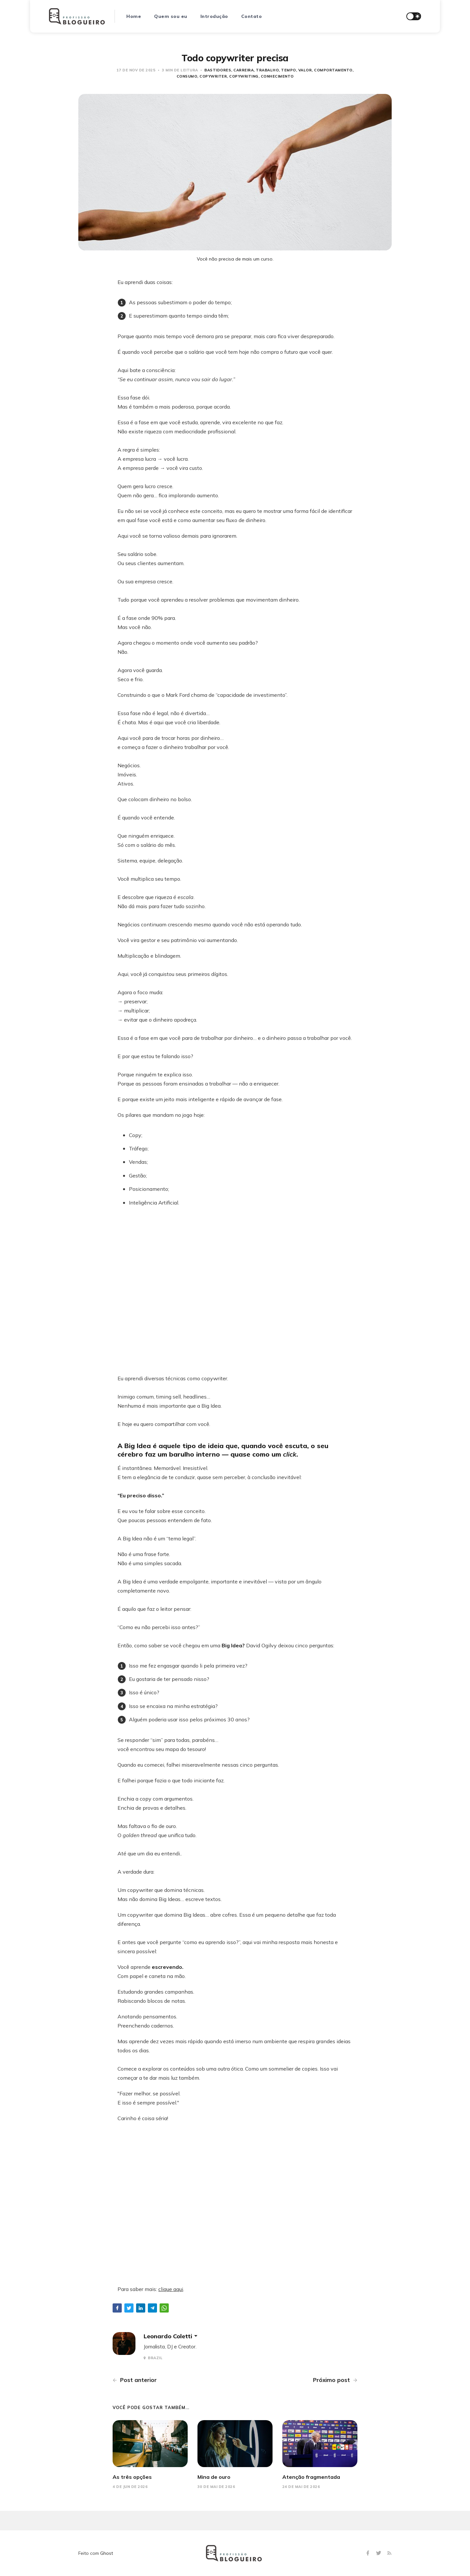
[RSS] (389, 2553)
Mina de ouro (213, 2477)
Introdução (214, 16)
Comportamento (333, 70)
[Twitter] (379, 2553)
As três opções (132, 2477)
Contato (251, 16)
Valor (305, 70)
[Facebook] (368, 2553)
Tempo (288, 70)
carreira (243, 70)
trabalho (267, 70)
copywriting (243, 76)
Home (133, 16)
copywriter (213, 76)
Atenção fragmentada (311, 2477)
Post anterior (135, 2379)
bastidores (217, 70)
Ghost (106, 2553)
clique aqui (170, 2289)
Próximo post (335, 2379)
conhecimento (277, 76)
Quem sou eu (170, 16)
